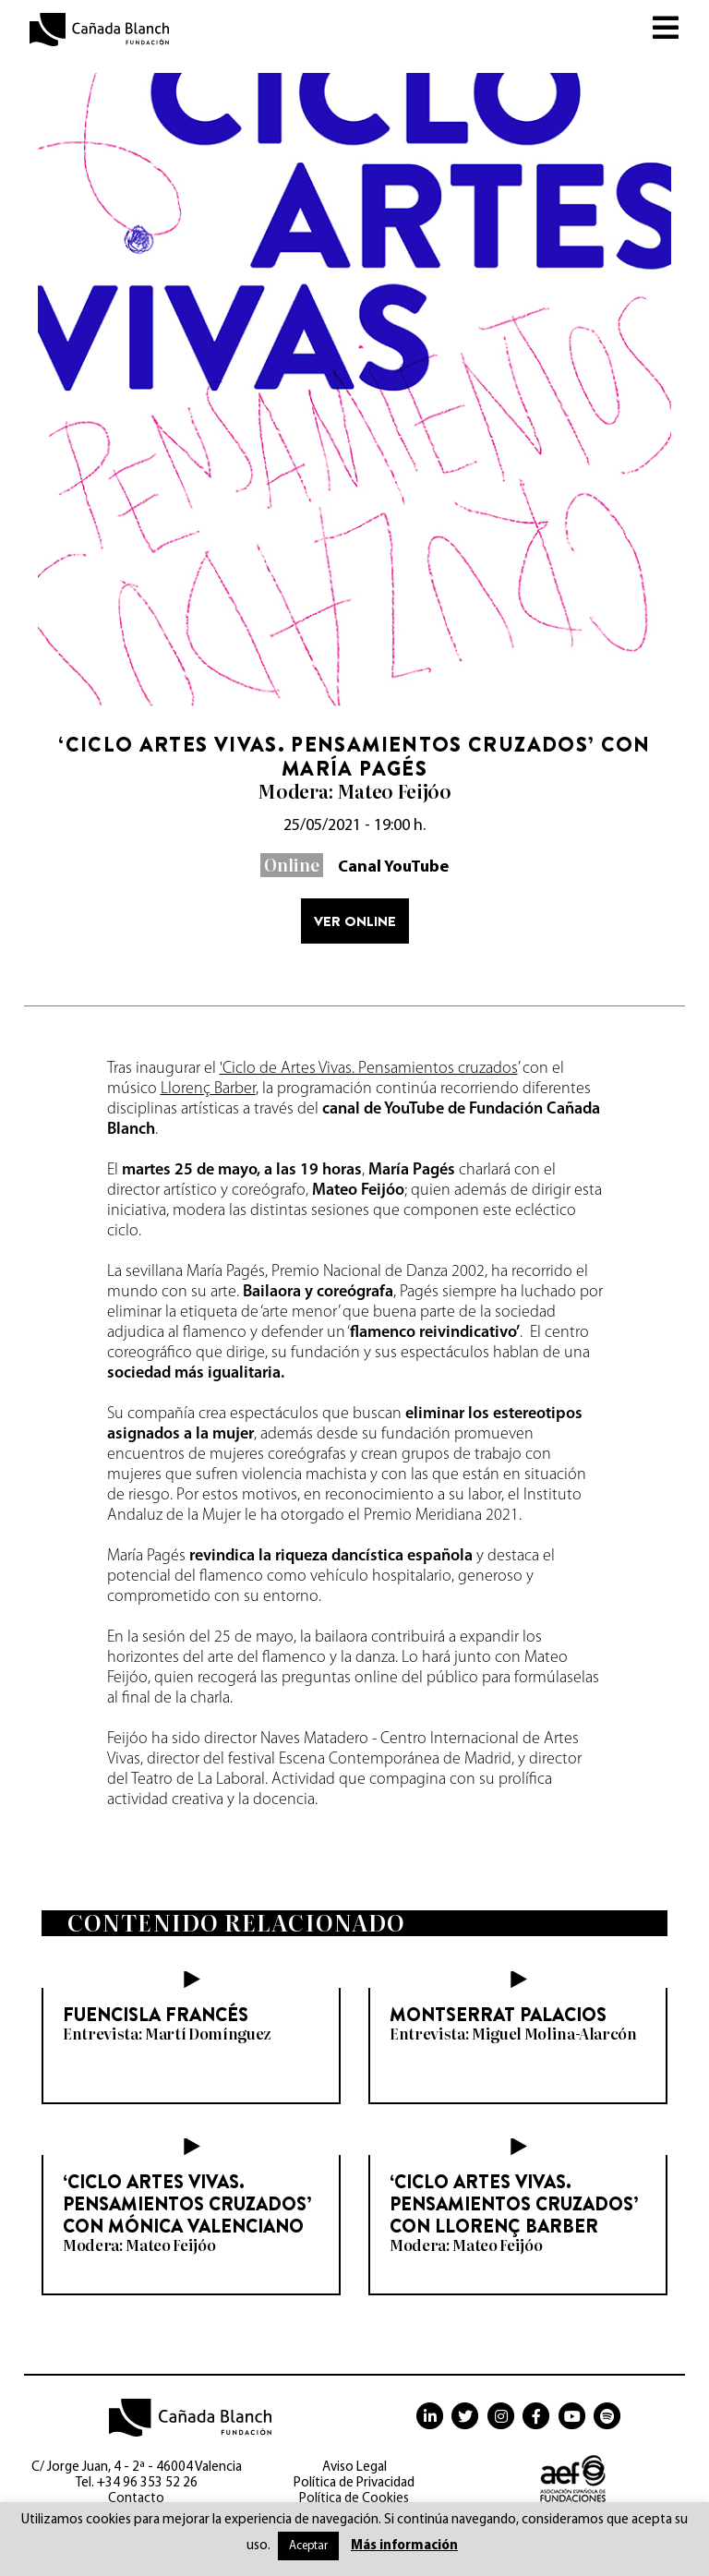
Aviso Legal (354, 2467)
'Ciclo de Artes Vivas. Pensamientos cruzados (369, 1068)
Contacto (136, 2499)
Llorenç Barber (208, 1089)
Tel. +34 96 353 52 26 (137, 2483)
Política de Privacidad (354, 2483)
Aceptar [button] (308, 2546)
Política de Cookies (354, 2499)
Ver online (355, 921)
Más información (404, 2546)
